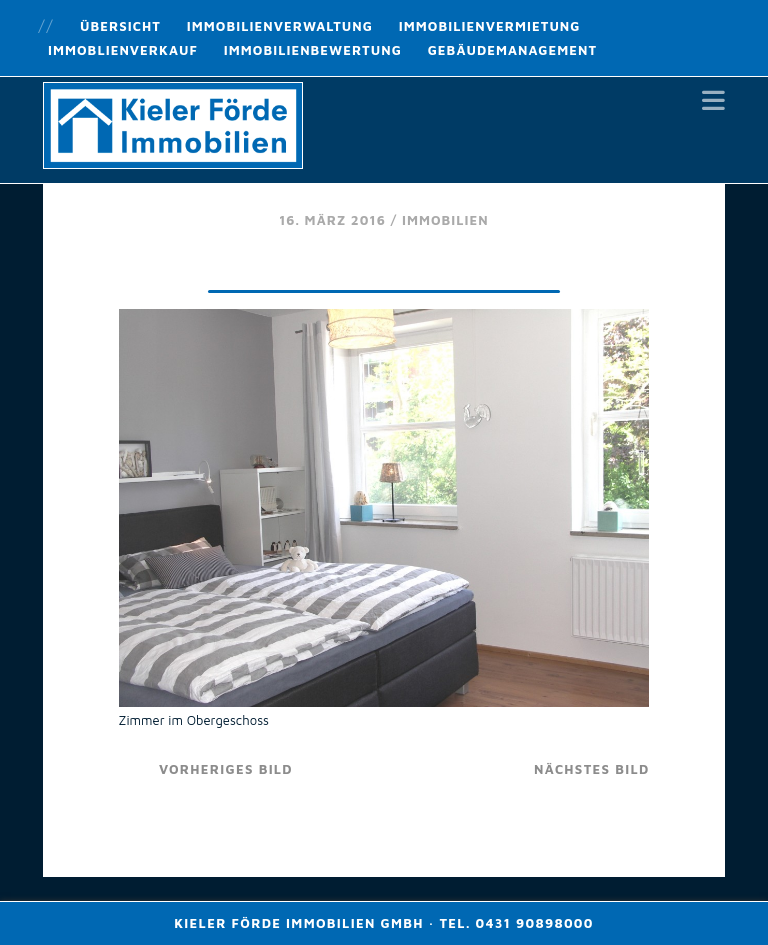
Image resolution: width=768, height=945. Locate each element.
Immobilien (445, 220)
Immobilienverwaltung (280, 26)
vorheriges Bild (226, 769)
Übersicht (120, 26)
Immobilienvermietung (490, 26)
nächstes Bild (592, 769)
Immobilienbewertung (313, 50)
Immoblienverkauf (123, 50)
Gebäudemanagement (512, 50)
